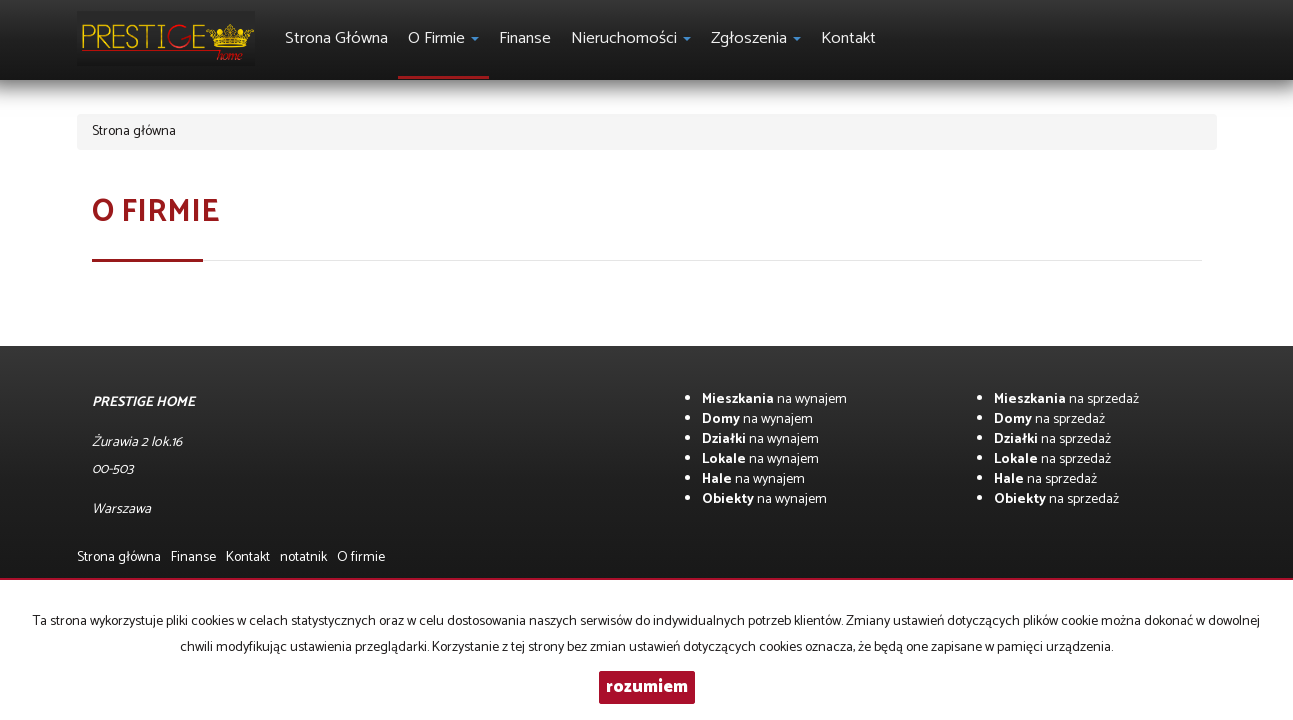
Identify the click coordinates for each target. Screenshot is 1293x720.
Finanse (525, 38)
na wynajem (774, 399)
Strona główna (336, 38)
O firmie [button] (443, 38)
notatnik (303, 557)
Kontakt (848, 38)
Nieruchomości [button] (631, 38)
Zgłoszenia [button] (756, 38)
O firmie (361, 557)
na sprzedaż (1066, 399)
